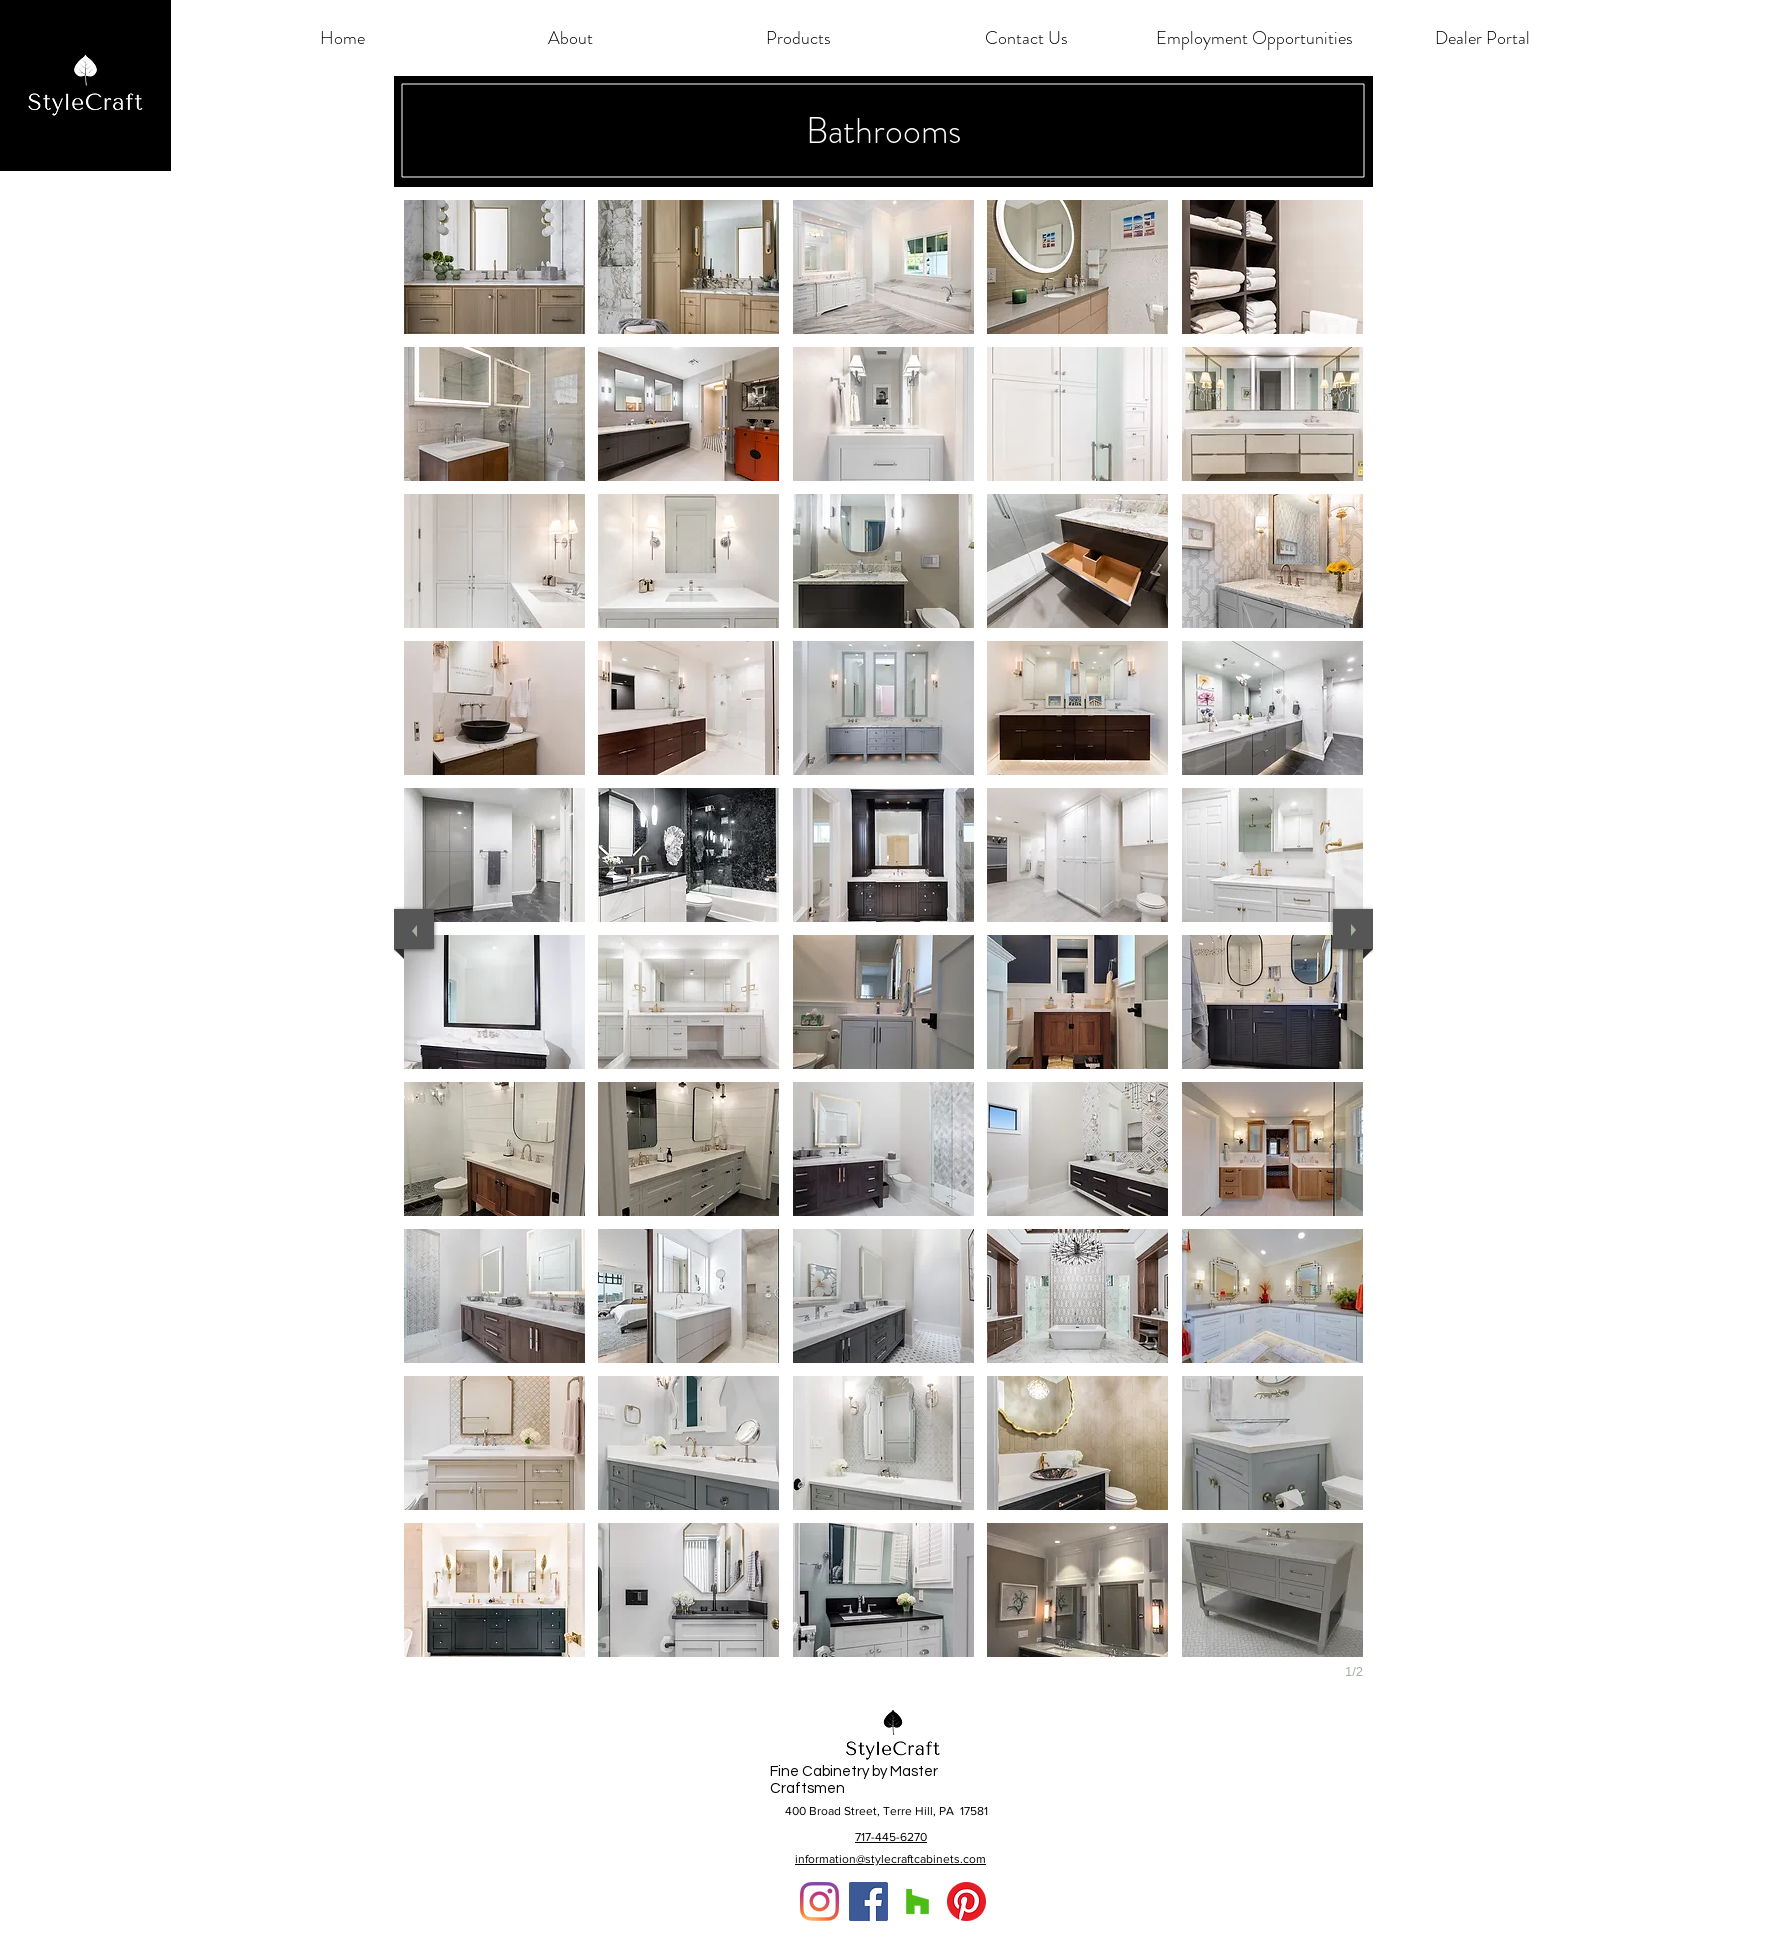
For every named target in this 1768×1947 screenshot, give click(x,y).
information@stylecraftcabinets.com (890, 1859)
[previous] (414, 929)
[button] (570, 38)
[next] (1353, 929)
